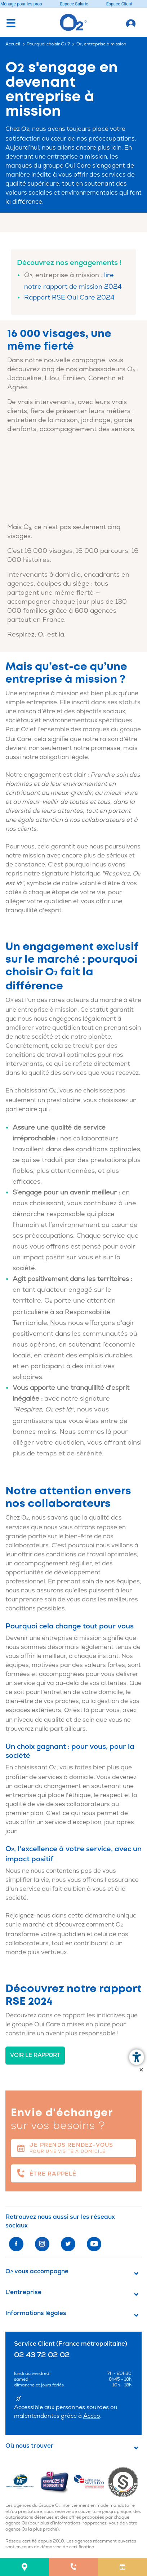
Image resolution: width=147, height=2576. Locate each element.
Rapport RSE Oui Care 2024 (69, 297)
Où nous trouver (29, 2445)
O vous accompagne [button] (36, 2271)
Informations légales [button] (35, 2313)
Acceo (91, 2416)
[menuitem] (24, 2567)
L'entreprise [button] (23, 2292)
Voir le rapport (35, 2055)
